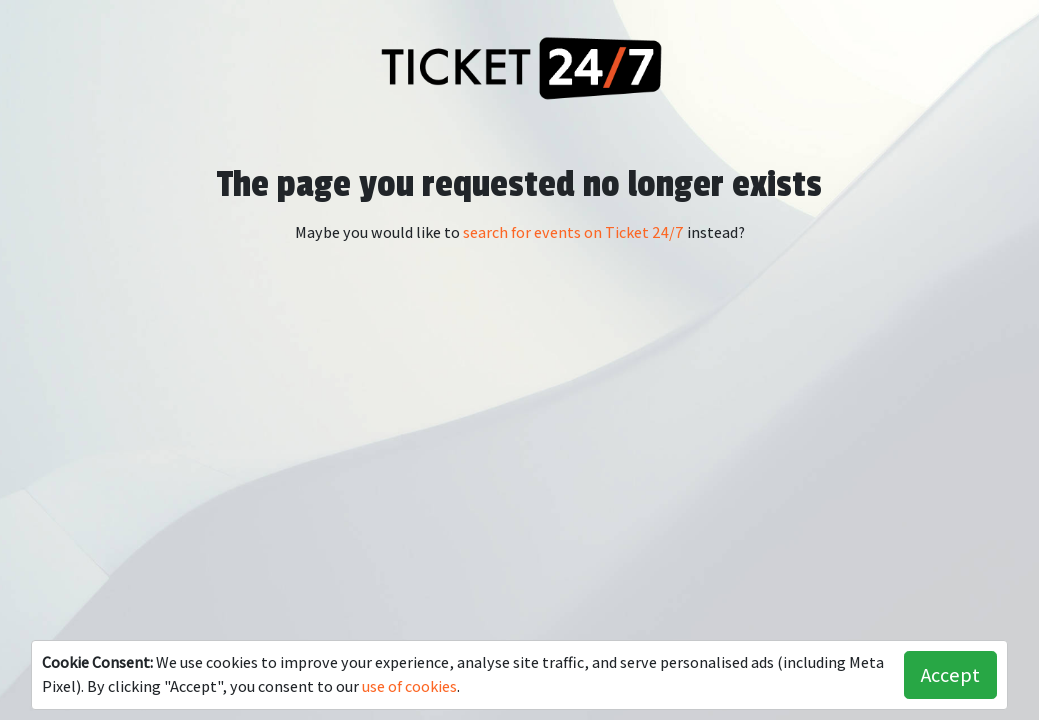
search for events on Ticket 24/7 (573, 232)
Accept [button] (950, 675)
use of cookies (409, 686)
